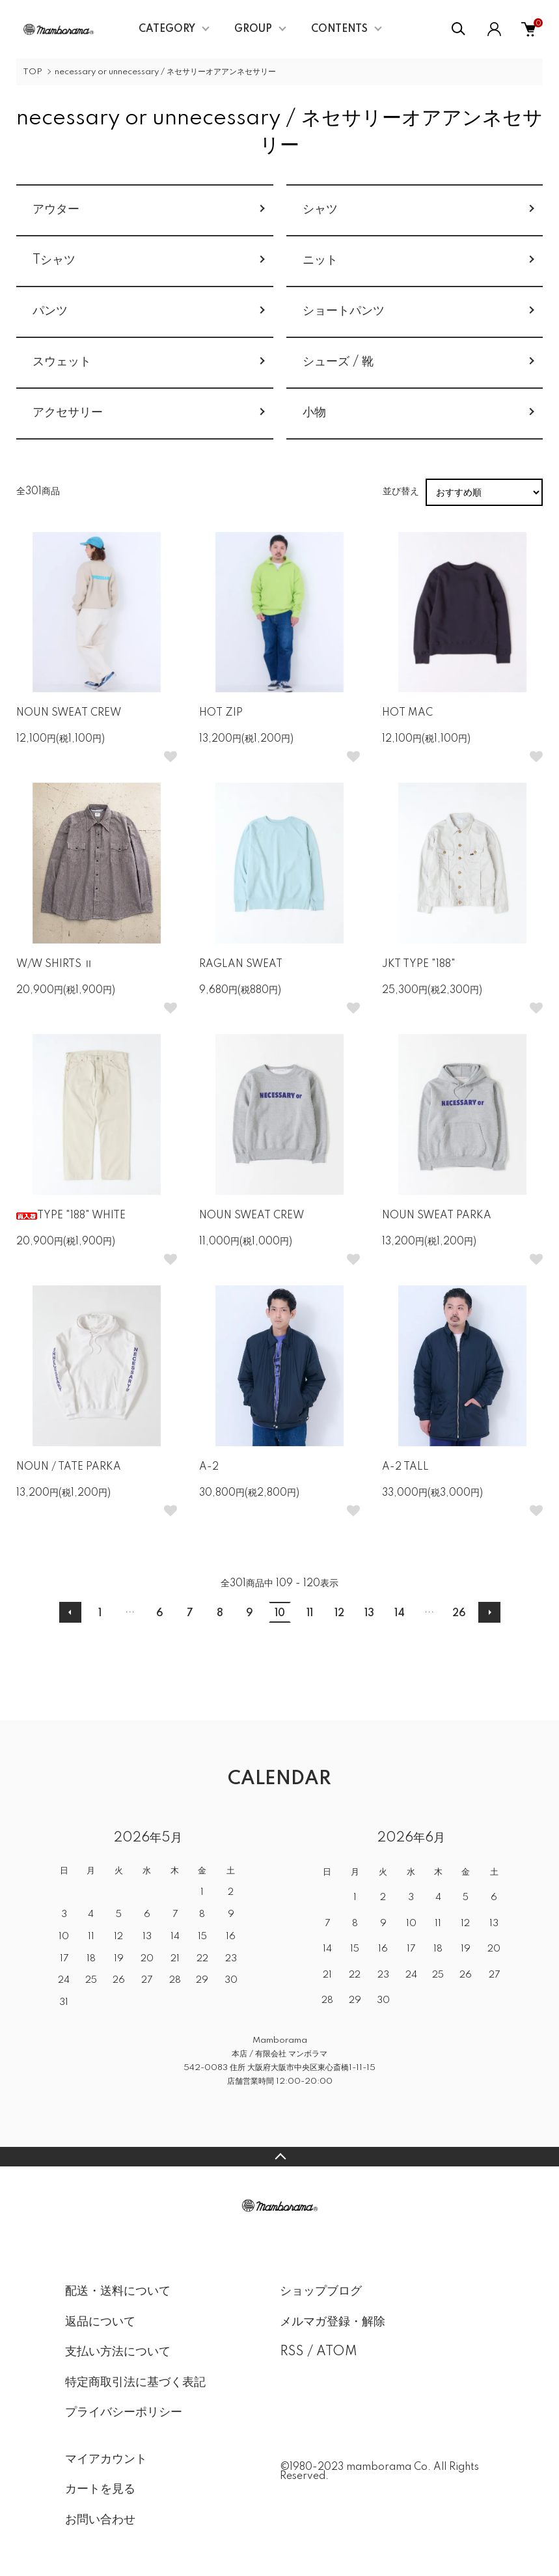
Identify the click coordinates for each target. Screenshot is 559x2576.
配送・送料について (117, 2291)
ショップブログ (321, 2291)
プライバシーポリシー (123, 2412)
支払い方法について (117, 2352)
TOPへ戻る (279, 2156)
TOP (32, 72)
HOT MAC (407, 713)
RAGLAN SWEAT (240, 964)
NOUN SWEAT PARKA (436, 1216)
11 (310, 1613)
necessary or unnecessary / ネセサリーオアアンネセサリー (165, 72)
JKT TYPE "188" (419, 964)
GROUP (253, 29)
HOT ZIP (221, 713)
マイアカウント (106, 2459)
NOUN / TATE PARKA (68, 1467)
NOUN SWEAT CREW (68, 713)
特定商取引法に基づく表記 (135, 2382)
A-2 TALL (405, 1467)
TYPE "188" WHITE (71, 1216)
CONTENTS (339, 29)
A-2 (209, 1467)
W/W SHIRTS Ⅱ (54, 964)
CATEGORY (167, 29)
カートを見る (100, 2489)
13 (369, 1613)
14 (399, 1613)
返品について (100, 2322)
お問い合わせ (100, 2520)
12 (339, 1613)
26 (459, 1613)
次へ (489, 1612)
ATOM (336, 2352)
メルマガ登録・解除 (332, 2322)
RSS (292, 2352)
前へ (70, 1612)
